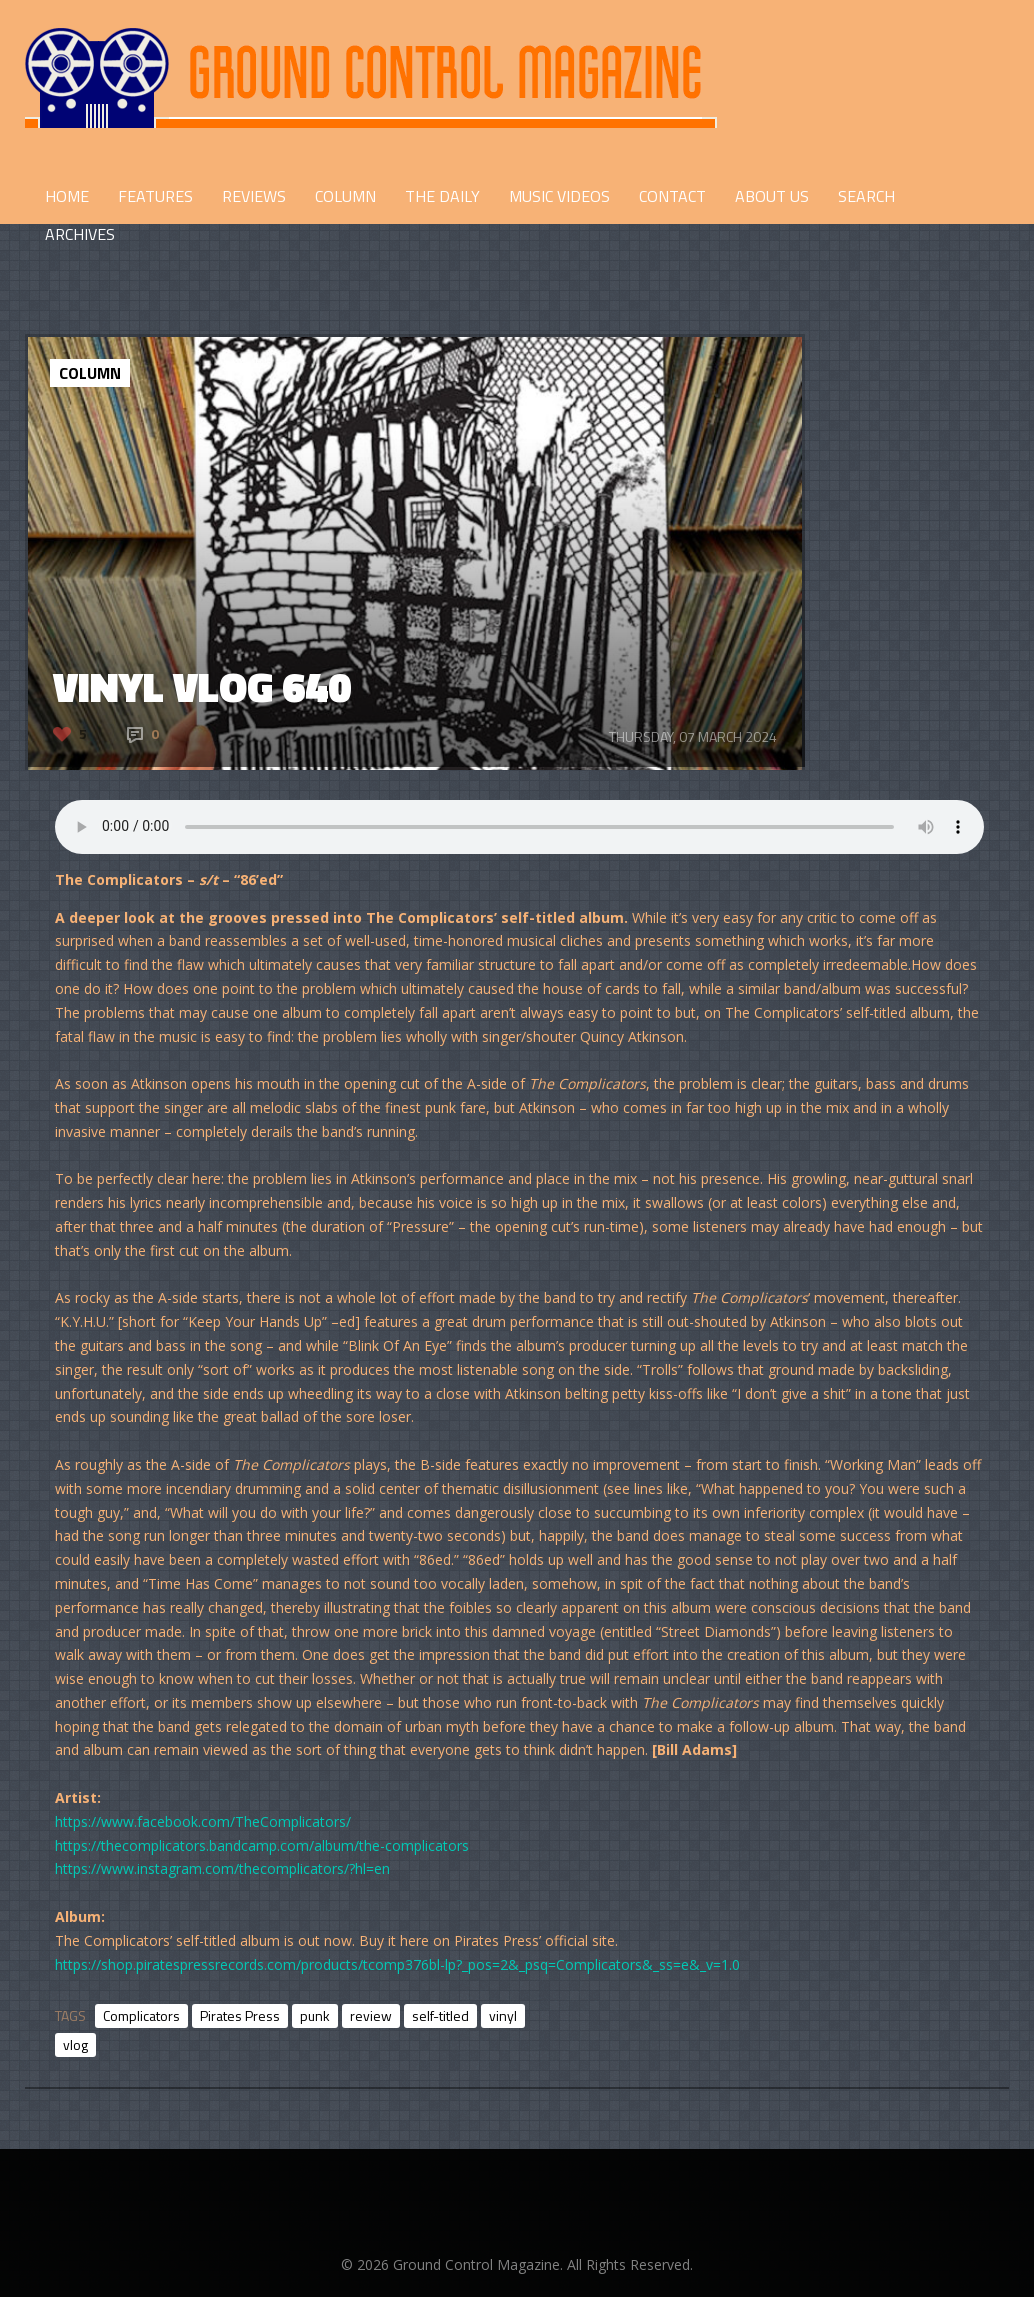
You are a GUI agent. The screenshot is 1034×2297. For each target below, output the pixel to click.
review (371, 2015)
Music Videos (559, 196)
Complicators (141, 2015)
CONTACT (672, 196)
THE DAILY (442, 196)
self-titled (440, 2015)
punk (315, 2015)
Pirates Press (240, 2015)
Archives (80, 234)
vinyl (503, 2015)
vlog (75, 2044)
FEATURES (155, 196)
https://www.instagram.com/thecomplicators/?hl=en (222, 1868)
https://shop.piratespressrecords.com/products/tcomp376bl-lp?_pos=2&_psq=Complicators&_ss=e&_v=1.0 (397, 1964)
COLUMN (345, 196)
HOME (67, 196)
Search (866, 196)
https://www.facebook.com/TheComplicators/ (203, 1821)
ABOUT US (772, 196)
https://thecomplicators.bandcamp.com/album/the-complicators (262, 1845)
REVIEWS (254, 196)
